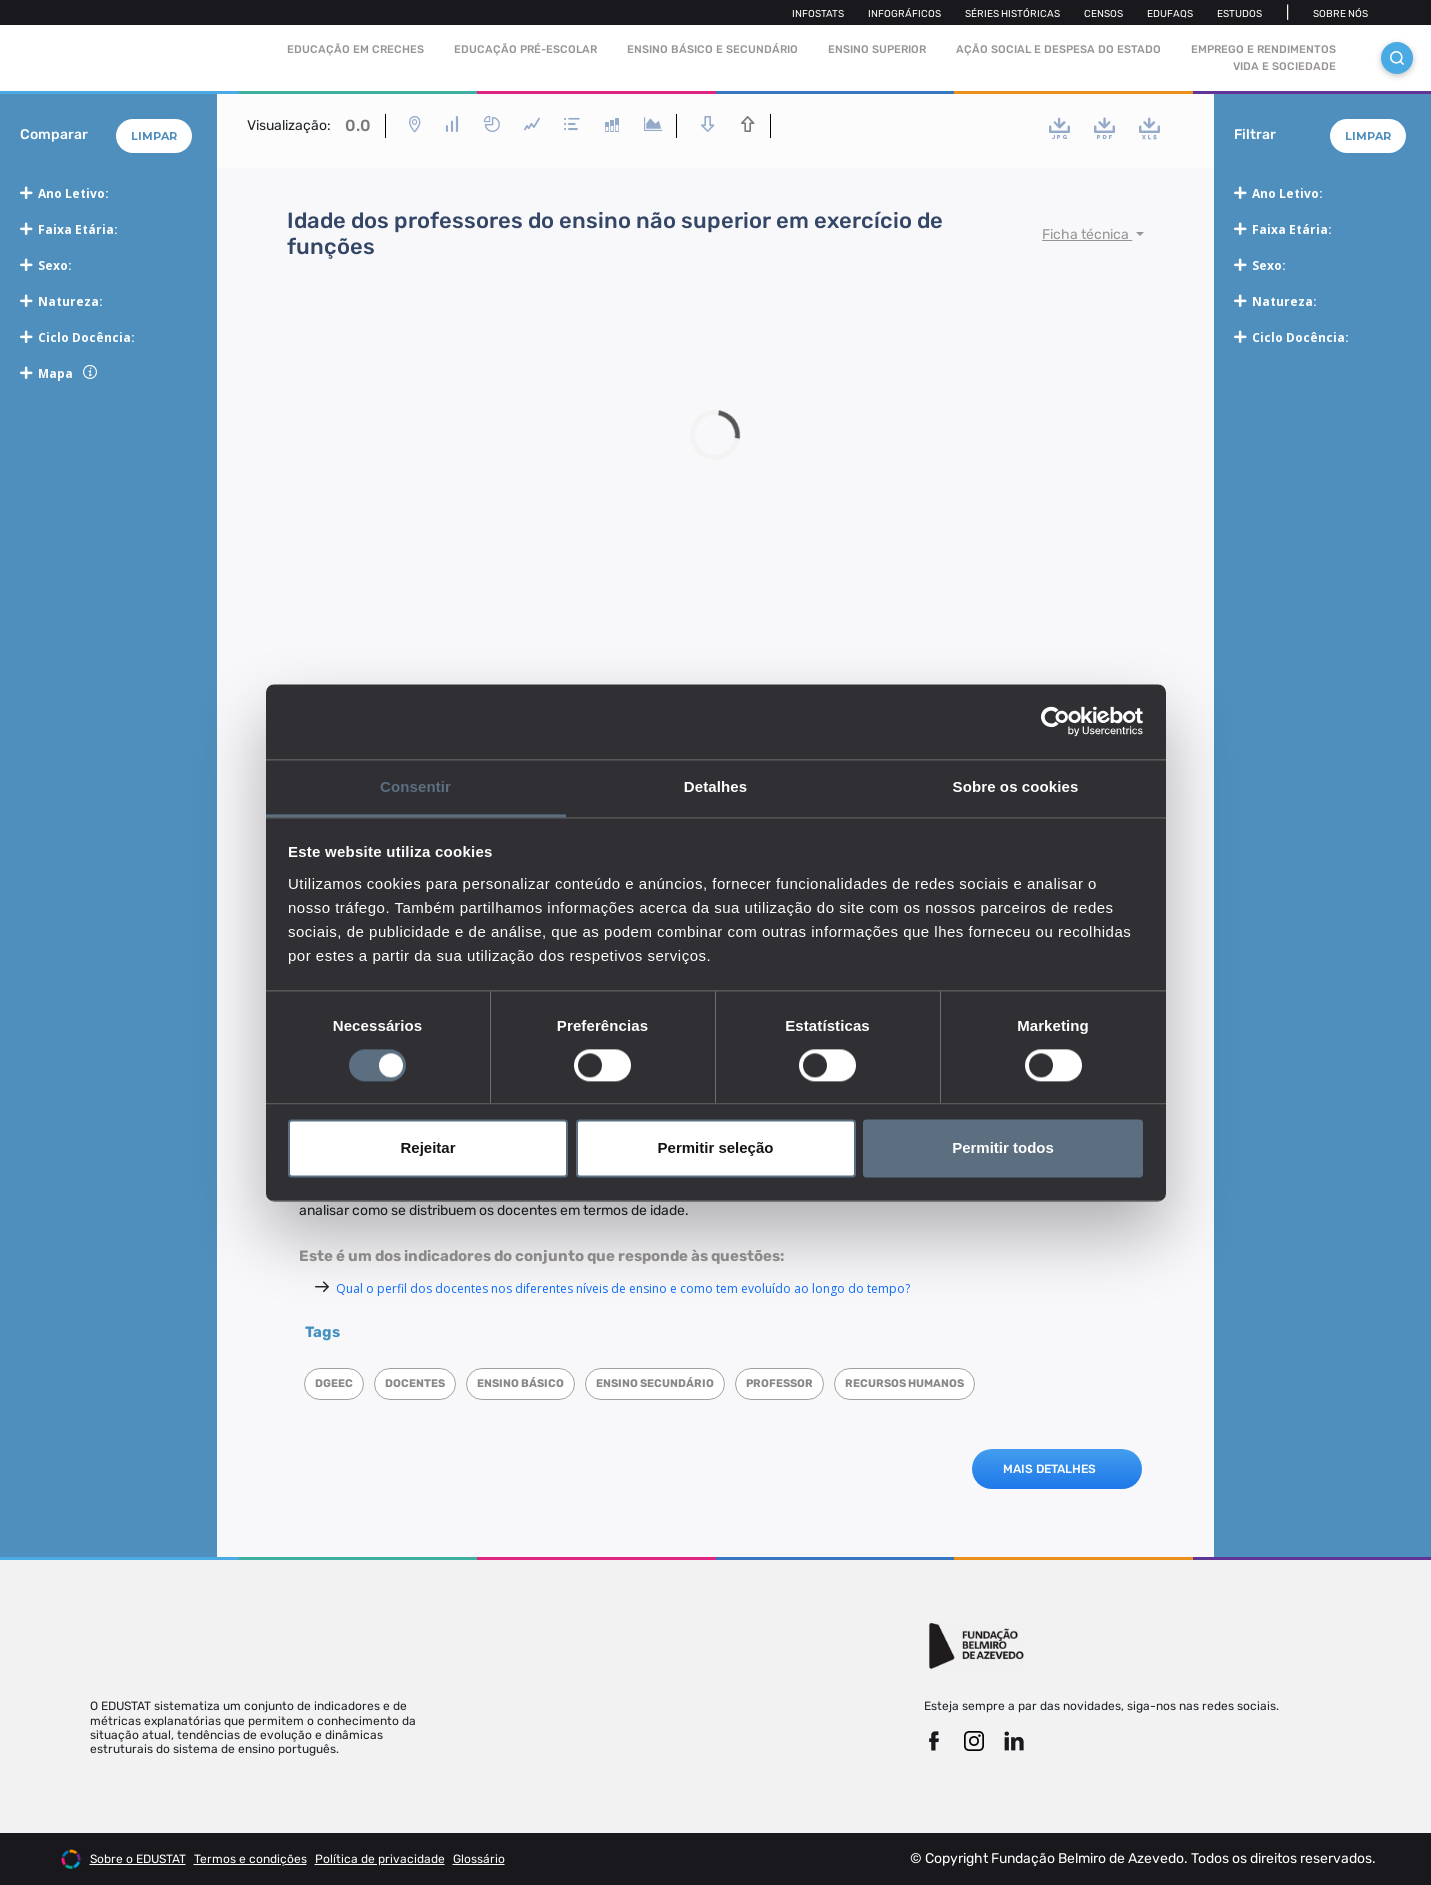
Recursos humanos (904, 1383)
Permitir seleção (716, 1148)
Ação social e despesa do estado (1058, 49)
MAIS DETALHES (1049, 1469)
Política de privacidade (380, 1859)
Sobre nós (1340, 14)
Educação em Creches (355, 49)
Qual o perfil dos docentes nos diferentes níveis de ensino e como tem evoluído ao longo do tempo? (623, 1288)
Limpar (154, 136)
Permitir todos (1003, 1148)
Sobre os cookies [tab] (1016, 786)
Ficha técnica (1087, 234)
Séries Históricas (1012, 14)
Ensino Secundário (655, 1383)
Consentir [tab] (415, 786)
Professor (779, 1383)
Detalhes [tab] (715, 786)
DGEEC (334, 1383)
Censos (1103, 14)
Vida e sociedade (1284, 66)
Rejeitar (427, 1148)
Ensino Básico (520, 1383)
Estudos (1239, 14)
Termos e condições (250, 1859)
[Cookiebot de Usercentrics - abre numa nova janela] (1055, 721)
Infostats (818, 14)
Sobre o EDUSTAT (138, 1859)
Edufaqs (1170, 14)
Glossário (479, 1859)
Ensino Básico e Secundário (712, 49)
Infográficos (904, 14)
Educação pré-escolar (525, 49)
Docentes (415, 1383)
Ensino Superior (877, 49)
